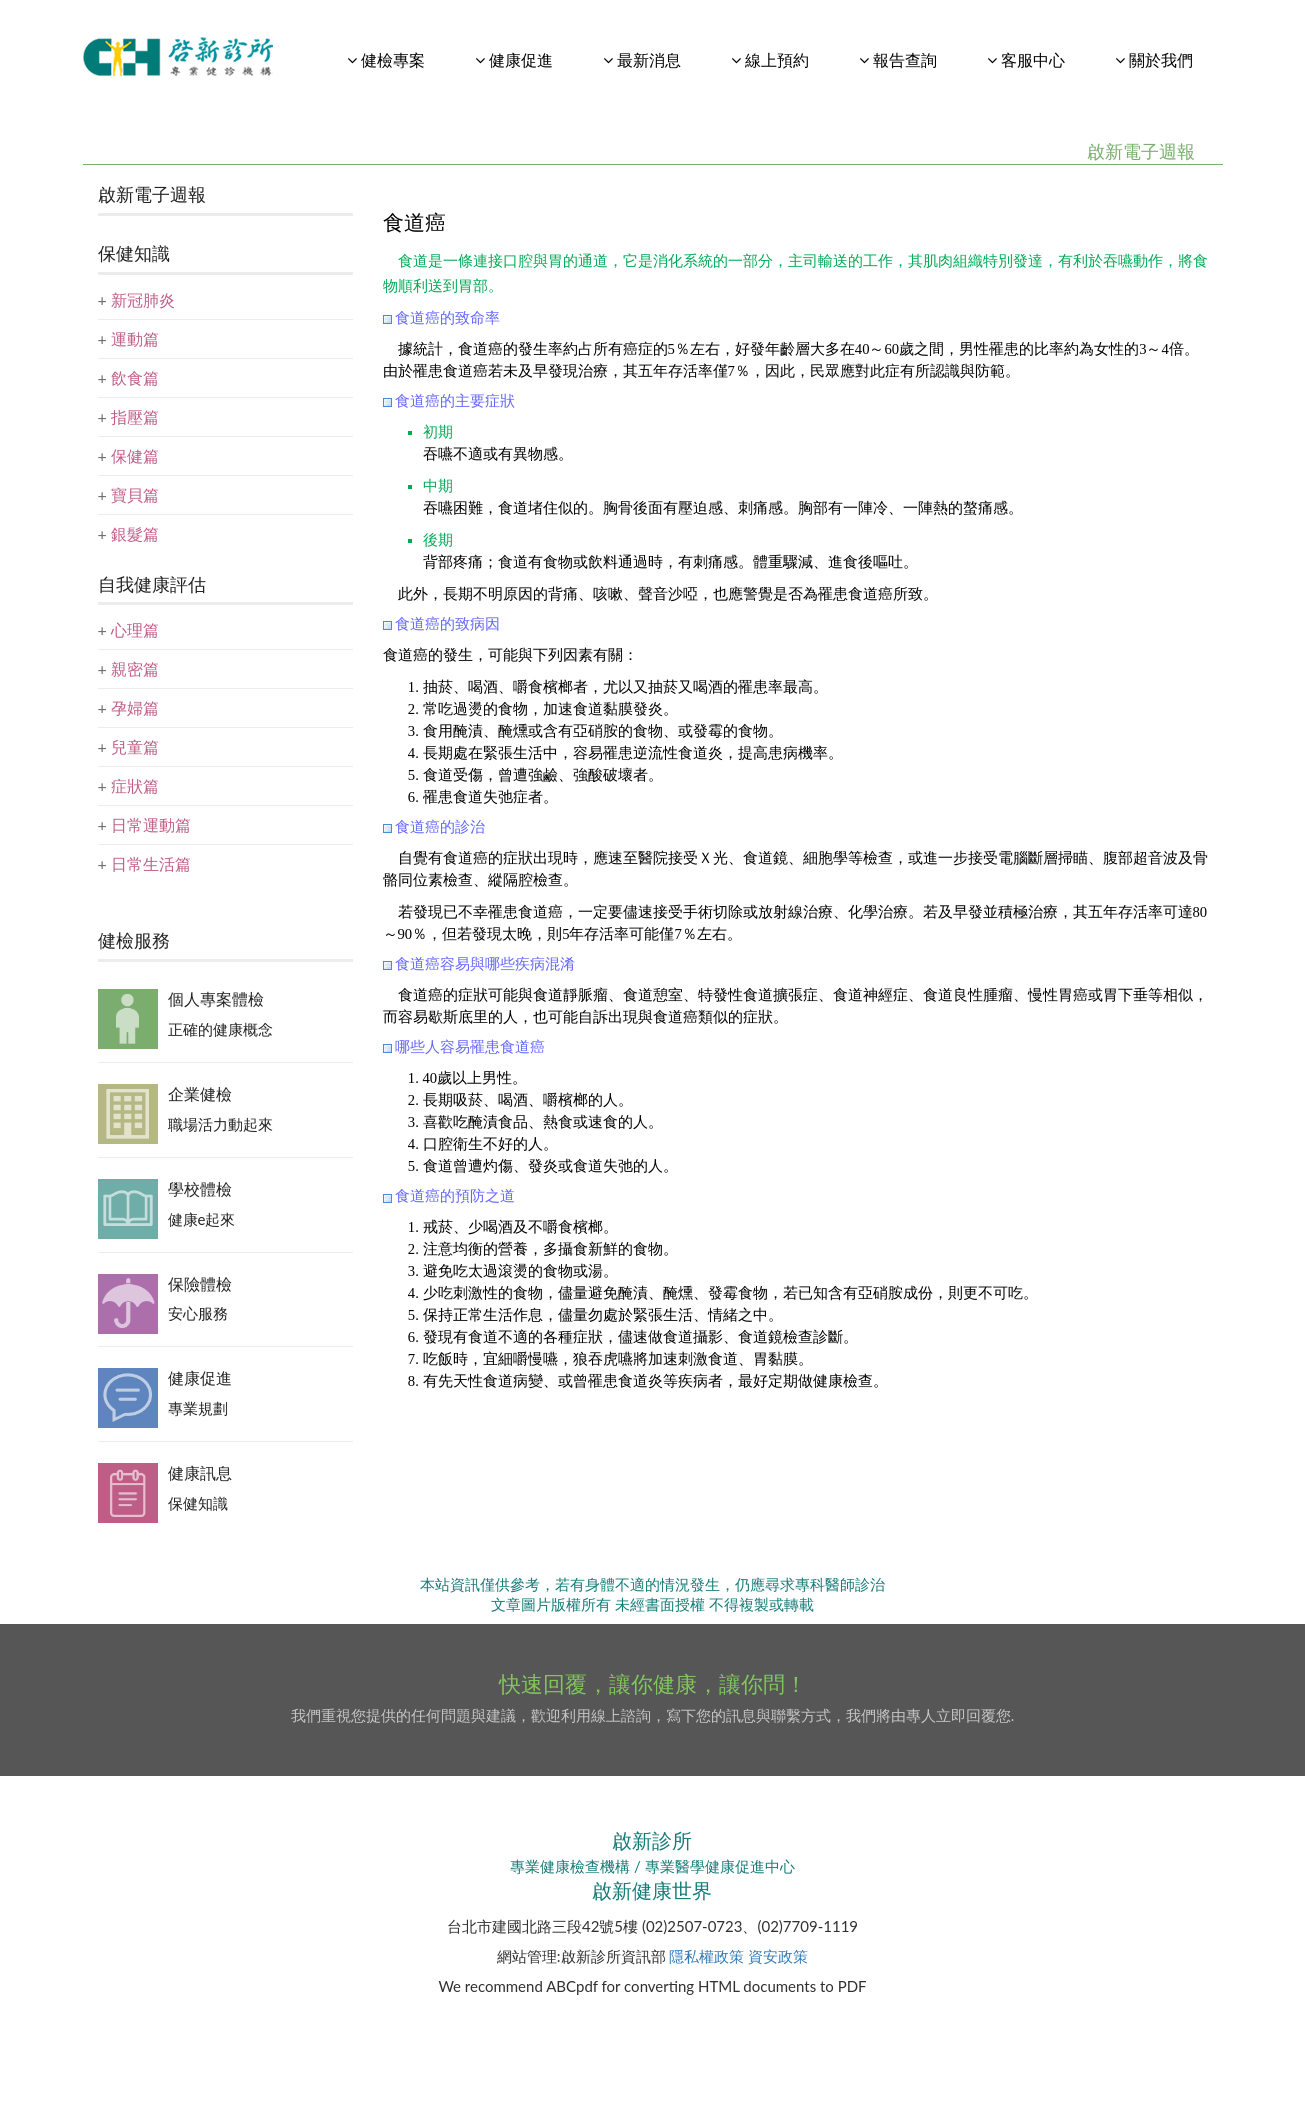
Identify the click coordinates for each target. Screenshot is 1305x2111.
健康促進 (200, 1377)
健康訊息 (200, 1472)
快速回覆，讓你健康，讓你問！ (653, 1683)
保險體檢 (200, 1283)
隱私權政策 (706, 1956)
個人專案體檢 (216, 998)
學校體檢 (200, 1188)
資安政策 (778, 1956)
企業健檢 (200, 1093)
